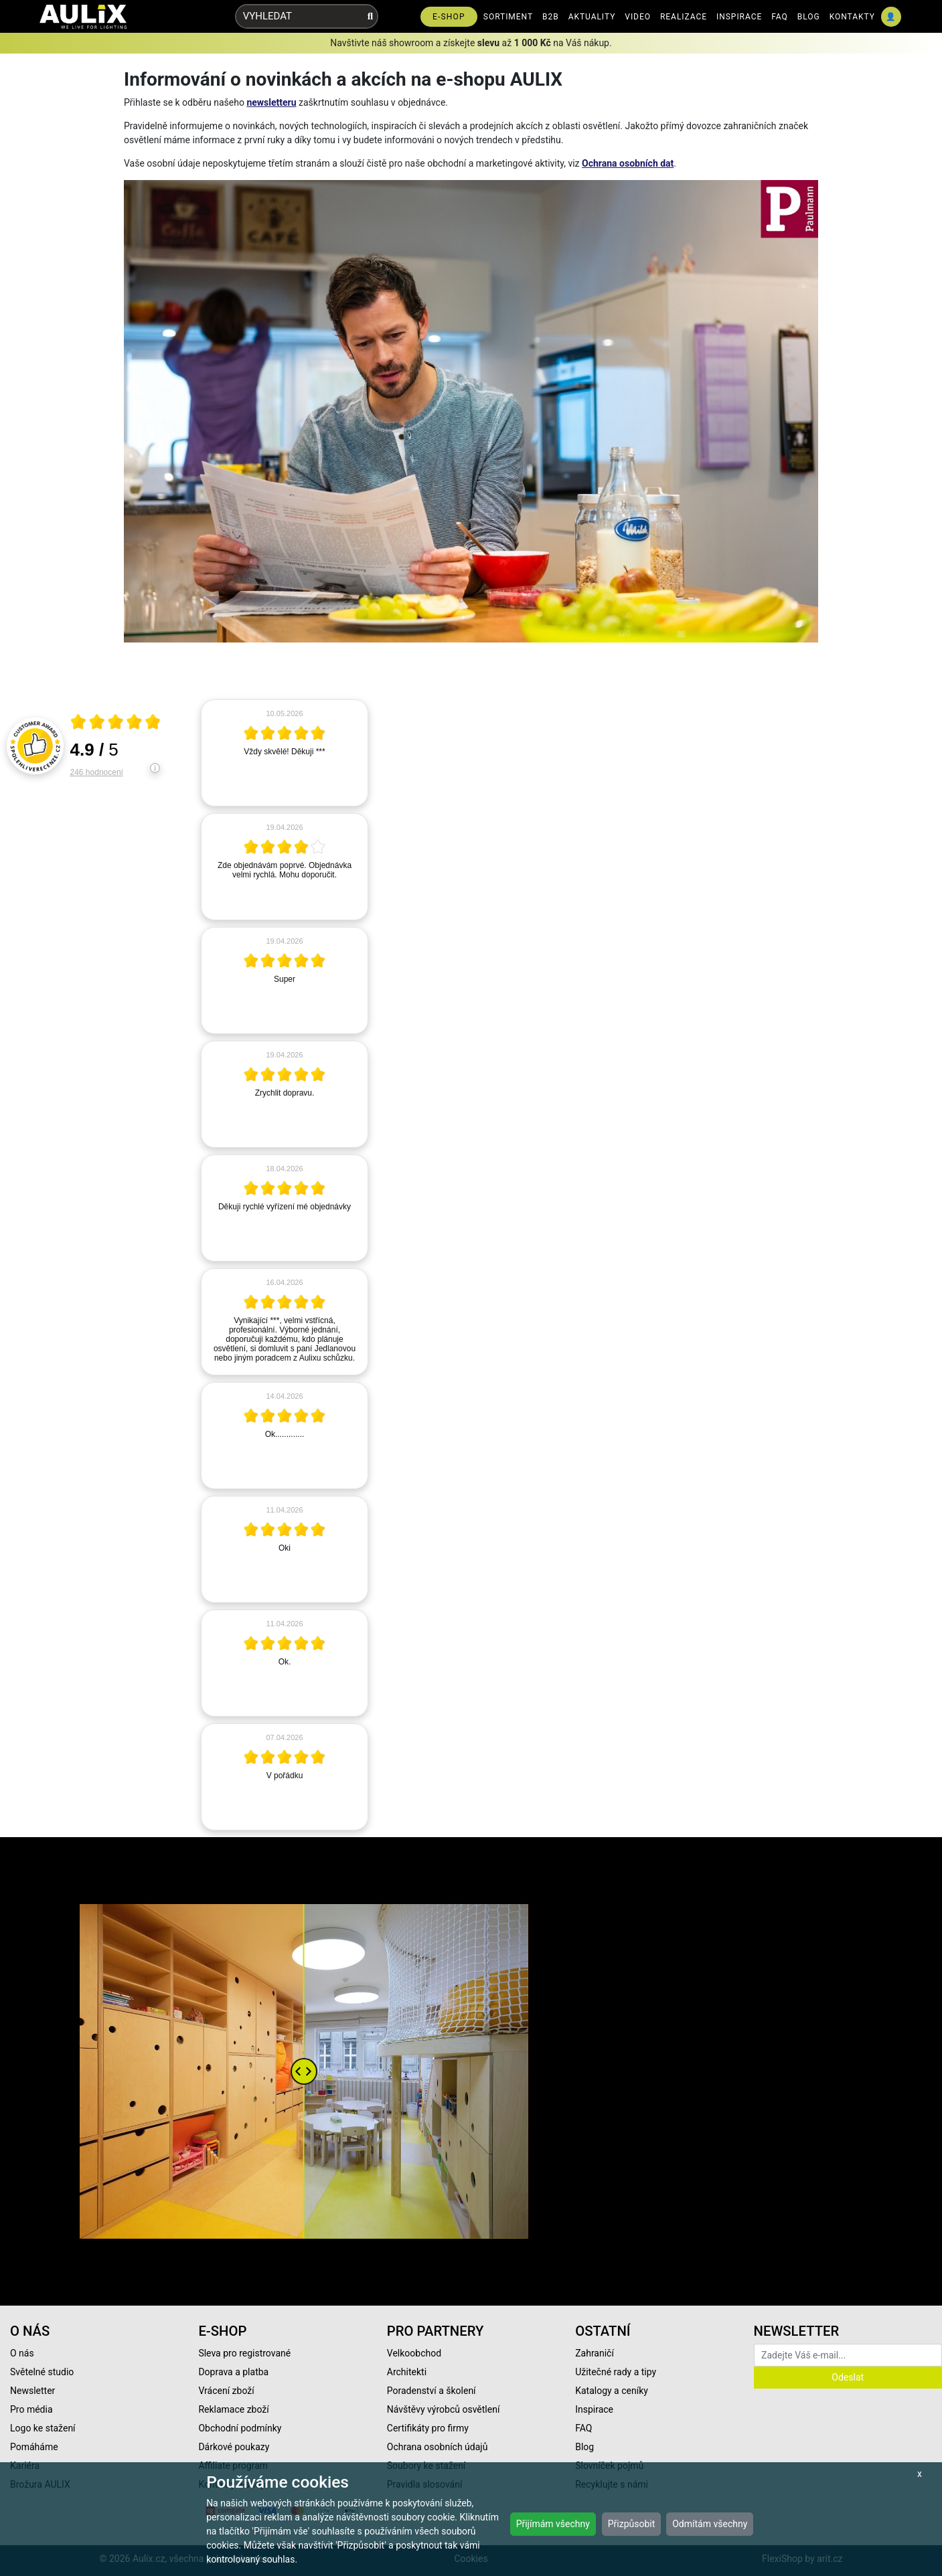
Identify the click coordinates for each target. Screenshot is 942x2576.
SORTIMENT (508, 16)
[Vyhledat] (370, 16)
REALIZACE (683, 16)
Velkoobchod (414, 2353)
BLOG (808, 16)
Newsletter (32, 2390)
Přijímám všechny (553, 2523)
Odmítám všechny (709, 2523)
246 (96, 772)
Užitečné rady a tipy (615, 2372)
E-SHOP (449, 16)
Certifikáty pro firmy (428, 2428)
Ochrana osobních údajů (437, 2446)
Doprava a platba (233, 2372)
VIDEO (638, 16)
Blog (584, 2446)
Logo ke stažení (43, 2428)
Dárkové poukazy (233, 2446)
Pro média (31, 2409)
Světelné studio (42, 2372)
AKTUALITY (592, 16)
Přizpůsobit (631, 2523)
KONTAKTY (852, 16)
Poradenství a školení (431, 2390)
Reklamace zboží (233, 2409)
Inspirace (594, 2409)
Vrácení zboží (226, 2390)
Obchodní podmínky (239, 2428)
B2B (550, 16)
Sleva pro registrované (244, 2353)
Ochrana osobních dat (628, 163)
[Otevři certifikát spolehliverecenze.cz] (115, 723)
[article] (284, 752)
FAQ (779, 16)
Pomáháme (34, 2446)
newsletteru (271, 102)
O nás (22, 2353)
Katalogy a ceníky (611, 2390)
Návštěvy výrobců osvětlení (443, 2409)
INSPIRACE (739, 16)
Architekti (406, 2372)
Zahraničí (594, 2353)
